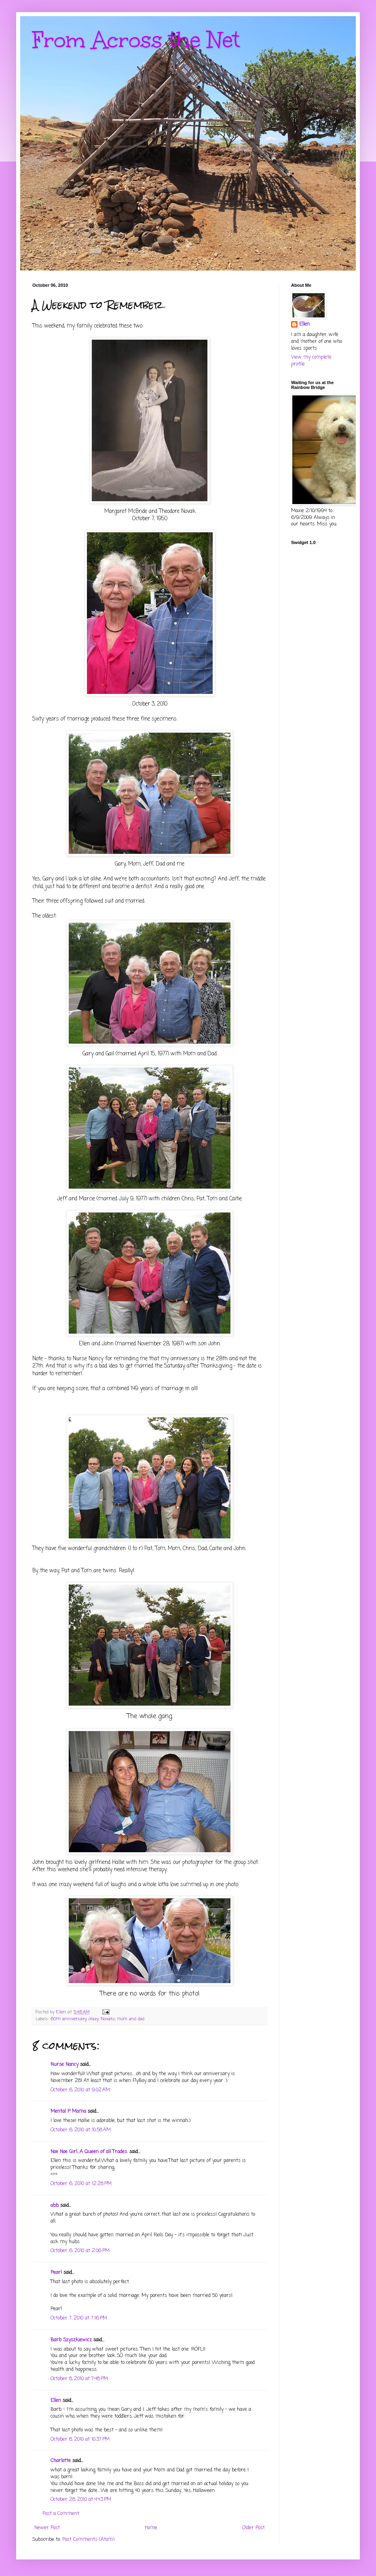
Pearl (56, 2272)
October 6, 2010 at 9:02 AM (80, 2090)
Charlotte (61, 2461)
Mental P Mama (68, 2111)
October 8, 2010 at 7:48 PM (79, 2379)
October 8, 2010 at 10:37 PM (80, 2439)
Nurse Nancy (64, 2064)
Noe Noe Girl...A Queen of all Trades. (89, 2152)
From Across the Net (136, 39)
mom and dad (130, 2019)
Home (151, 2528)
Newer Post (47, 2528)
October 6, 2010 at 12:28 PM (81, 2183)
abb (55, 2205)
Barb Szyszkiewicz (71, 2340)
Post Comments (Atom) (88, 2539)
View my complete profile (311, 361)
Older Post (253, 2528)
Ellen (56, 2400)
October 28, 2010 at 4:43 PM (81, 2499)
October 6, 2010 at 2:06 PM (80, 2251)
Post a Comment (60, 2513)
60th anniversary (69, 2019)
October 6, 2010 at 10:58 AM (81, 2130)
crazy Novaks (102, 2019)
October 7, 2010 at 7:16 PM (79, 2318)
